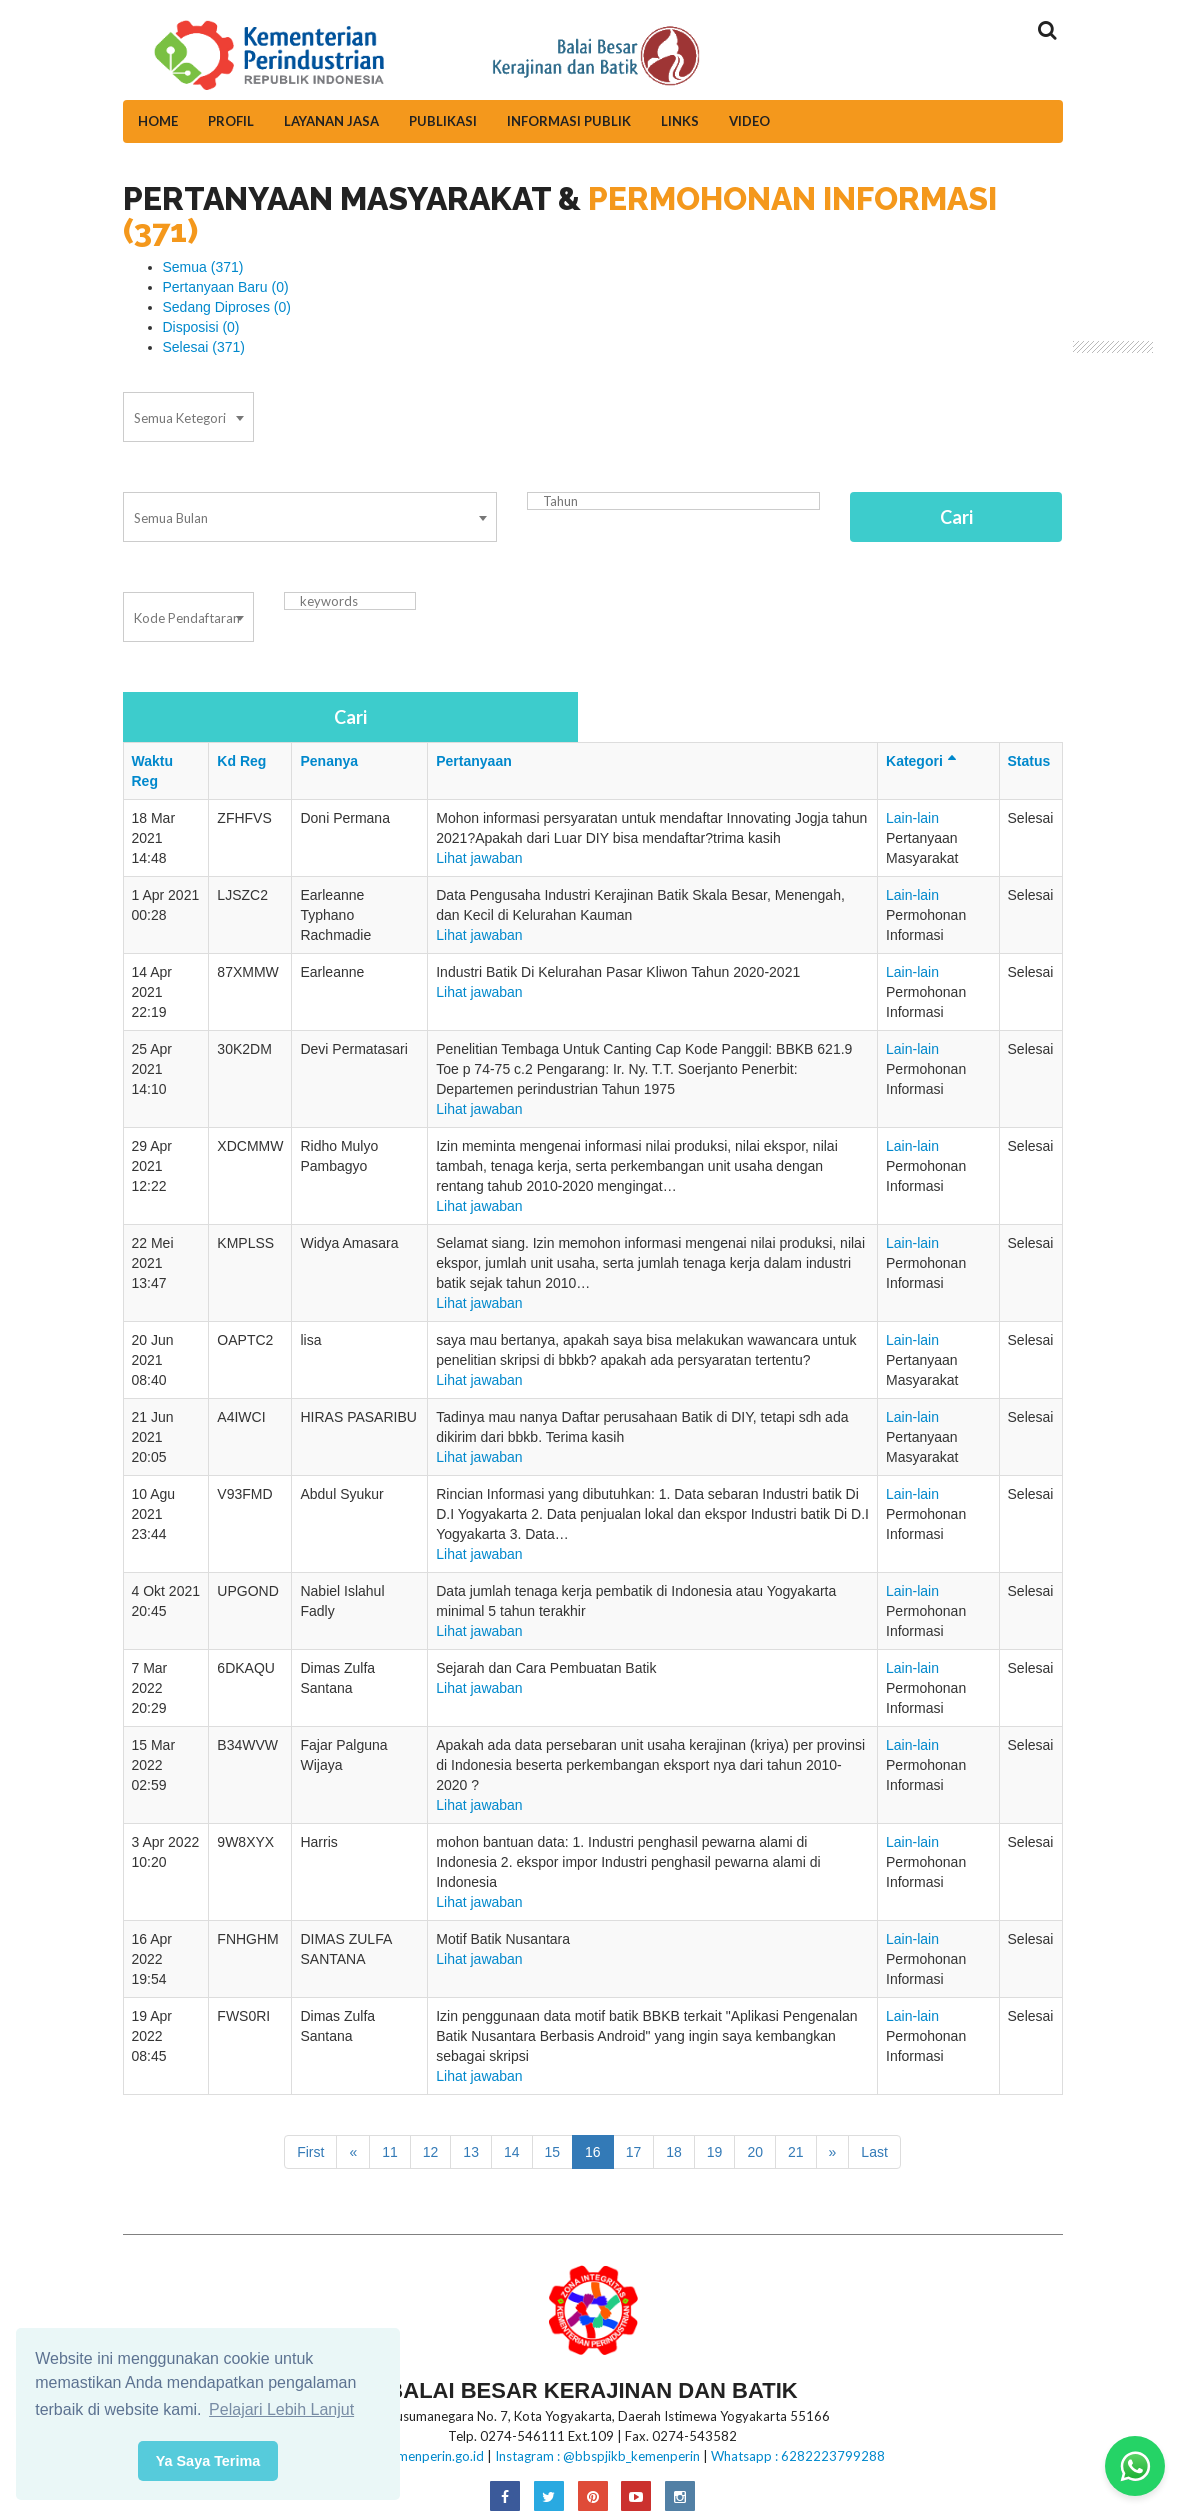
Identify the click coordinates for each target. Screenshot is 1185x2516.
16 (593, 2152)
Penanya (329, 761)
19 (715, 2152)
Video (749, 121)
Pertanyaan (473, 761)
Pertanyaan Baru (226, 287)
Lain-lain (912, 818)
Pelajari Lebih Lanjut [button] (281, 2409)
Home (158, 121)
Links (680, 121)
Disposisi (201, 327)
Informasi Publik (569, 121)
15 (553, 2152)
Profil (231, 121)
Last (874, 2152)
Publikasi (443, 121)
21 (796, 2152)
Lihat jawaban (479, 858)
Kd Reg (241, 761)
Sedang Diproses (227, 307)
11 (390, 2152)
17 (634, 2152)
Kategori (923, 761)
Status (1029, 761)
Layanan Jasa (331, 121)
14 (512, 2152)
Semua (203, 267)
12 (431, 2152)
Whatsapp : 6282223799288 (798, 2456)
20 (755, 2152)
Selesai (204, 347)
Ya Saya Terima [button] (208, 2461)
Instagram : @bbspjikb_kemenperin (597, 2456)
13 (471, 2152)
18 (674, 2152)
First (310, 2152)
